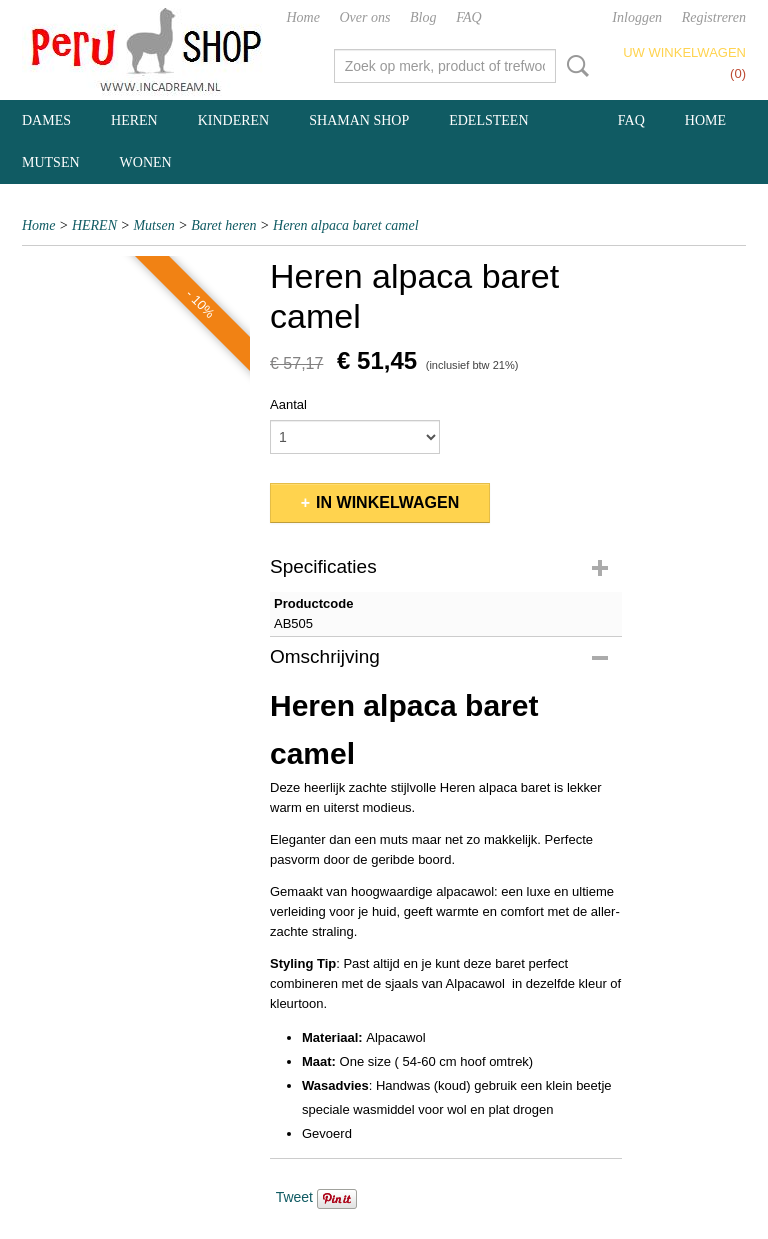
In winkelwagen (387, 502)
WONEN (146, 162)
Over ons (365, 17)
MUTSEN (51, 162)
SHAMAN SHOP (359, 120)
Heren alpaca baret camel (346, 225)
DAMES (46, 120)
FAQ (468, 17)
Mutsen (153, 225)
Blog (423, 17)
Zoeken (574, 66)
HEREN (134, 120)
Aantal (288, 404)
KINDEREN (234, 120)
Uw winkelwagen (684, 52)
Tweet (294, 1197)
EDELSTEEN (488, 120)
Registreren (714, 17)
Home (302, 17)
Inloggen (637, 17)
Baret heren (223, 225)
